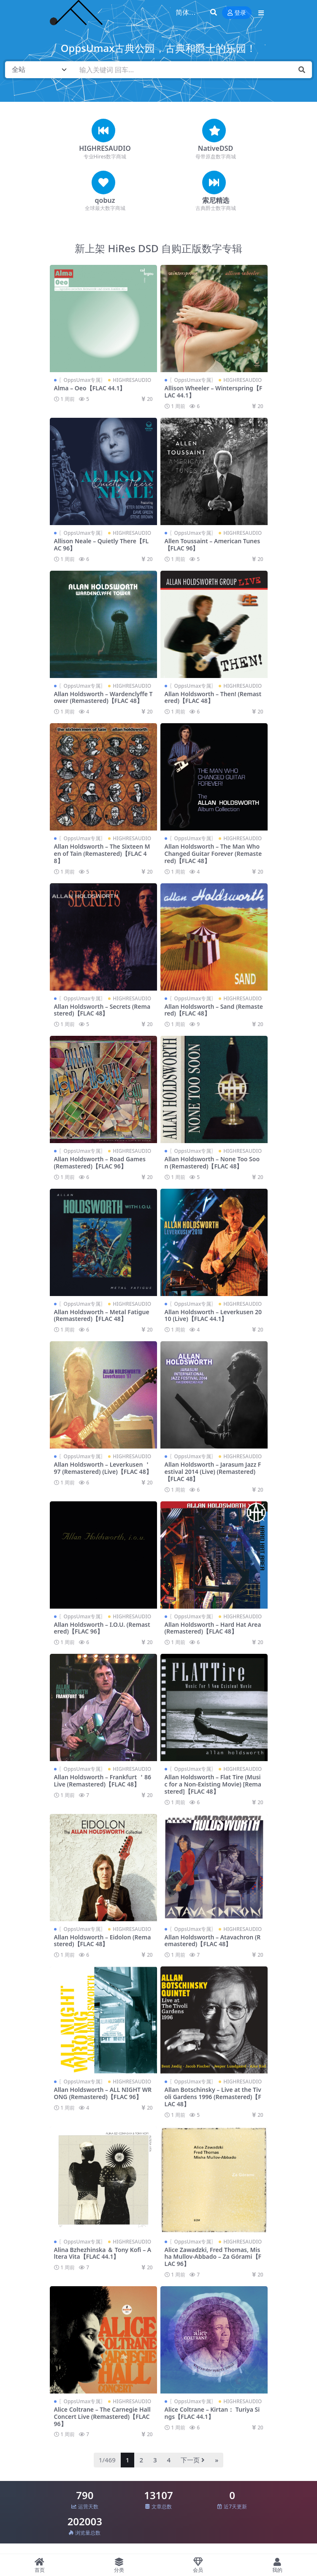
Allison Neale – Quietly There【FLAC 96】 (101, 544)
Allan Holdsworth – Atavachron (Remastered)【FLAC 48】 (213, 1940)
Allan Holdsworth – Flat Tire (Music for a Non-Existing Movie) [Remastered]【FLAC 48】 (213, 1784)
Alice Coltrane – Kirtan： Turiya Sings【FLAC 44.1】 (212, 2413)
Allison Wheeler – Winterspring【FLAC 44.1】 (214, 391)
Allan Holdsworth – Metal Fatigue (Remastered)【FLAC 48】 (101, 1315)
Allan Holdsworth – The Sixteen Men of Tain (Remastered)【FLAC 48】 (102, 853)
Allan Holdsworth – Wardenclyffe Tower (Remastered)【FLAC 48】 (103, 697)
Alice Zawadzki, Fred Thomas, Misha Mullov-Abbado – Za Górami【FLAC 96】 (213, 2257)
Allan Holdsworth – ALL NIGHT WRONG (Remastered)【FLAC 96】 (103, 2093)
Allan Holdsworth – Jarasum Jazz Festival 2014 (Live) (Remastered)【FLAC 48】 (213, 1471)
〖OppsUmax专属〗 (82, 380)
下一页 (193, 2460)
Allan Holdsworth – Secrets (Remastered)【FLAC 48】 (102, 1010)
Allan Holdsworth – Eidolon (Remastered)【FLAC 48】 (102, 1940)
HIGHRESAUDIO (105, 148)
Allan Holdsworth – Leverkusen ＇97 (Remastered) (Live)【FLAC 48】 (103, 1468)
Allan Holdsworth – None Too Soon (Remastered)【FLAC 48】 (212, 1162)
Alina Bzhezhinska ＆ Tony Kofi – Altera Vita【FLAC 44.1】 (103, 2253)
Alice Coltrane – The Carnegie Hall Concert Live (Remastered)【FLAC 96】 (102, 2416)
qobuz (105, 200)
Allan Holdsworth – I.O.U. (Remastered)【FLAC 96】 (102, 1628)
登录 (237, 13)
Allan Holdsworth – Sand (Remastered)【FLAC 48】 (214, 1010)
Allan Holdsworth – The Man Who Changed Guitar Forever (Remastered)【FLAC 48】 (213, 853)
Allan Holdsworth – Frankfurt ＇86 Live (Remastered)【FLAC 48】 (102, 1780)
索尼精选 (215, 200)
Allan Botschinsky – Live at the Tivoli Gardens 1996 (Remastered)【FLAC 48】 (213, 2097)
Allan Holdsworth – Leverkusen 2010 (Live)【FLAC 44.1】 (213, 1315)
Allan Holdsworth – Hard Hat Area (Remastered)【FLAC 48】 (213, 1628)
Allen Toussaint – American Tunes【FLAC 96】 (212, 544)
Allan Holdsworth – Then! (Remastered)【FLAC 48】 (213, 697)
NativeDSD (215, 148)
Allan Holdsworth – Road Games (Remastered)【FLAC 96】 (100, 1162)
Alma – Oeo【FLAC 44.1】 (90, 388)
